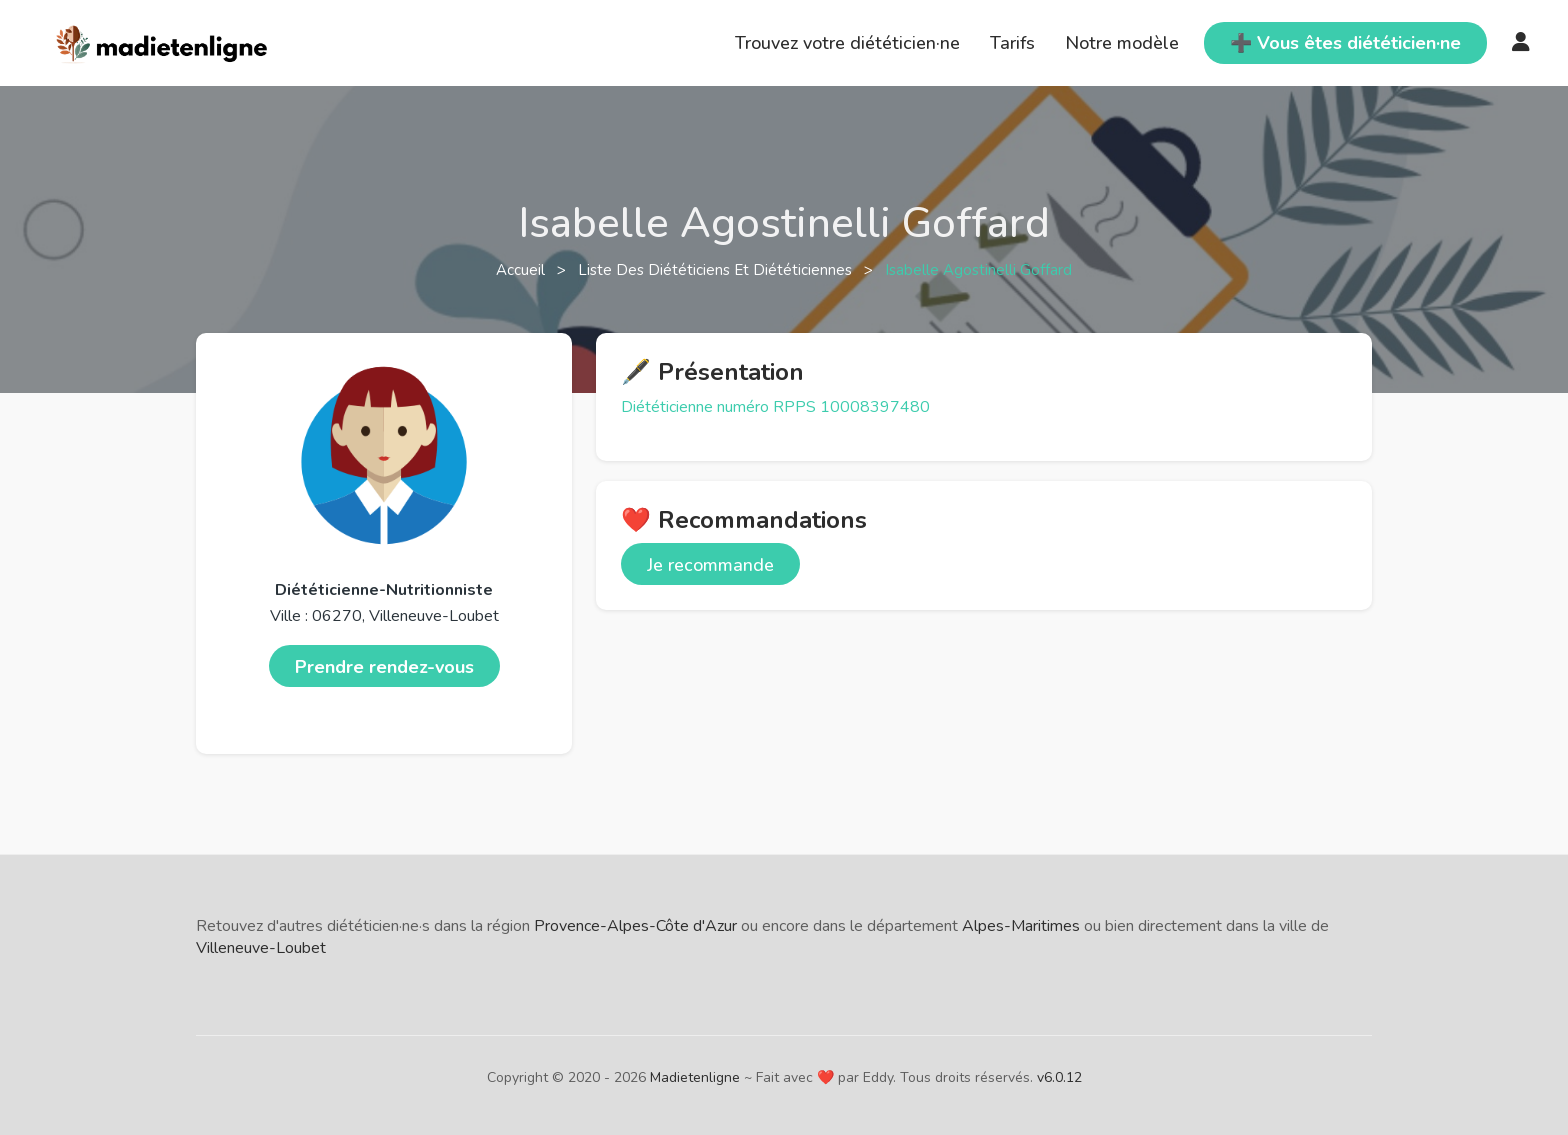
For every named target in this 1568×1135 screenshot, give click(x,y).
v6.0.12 (1059, 1077)
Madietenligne (695, 1077)
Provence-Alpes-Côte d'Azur (635, 926)
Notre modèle (1122, 43)
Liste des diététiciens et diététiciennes (717, 270)
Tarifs (1012, 43)
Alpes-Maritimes (1021, 926)
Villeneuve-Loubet (261, 948)
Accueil (522, 270)
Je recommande (710, 565)
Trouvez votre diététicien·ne (847, 43)
